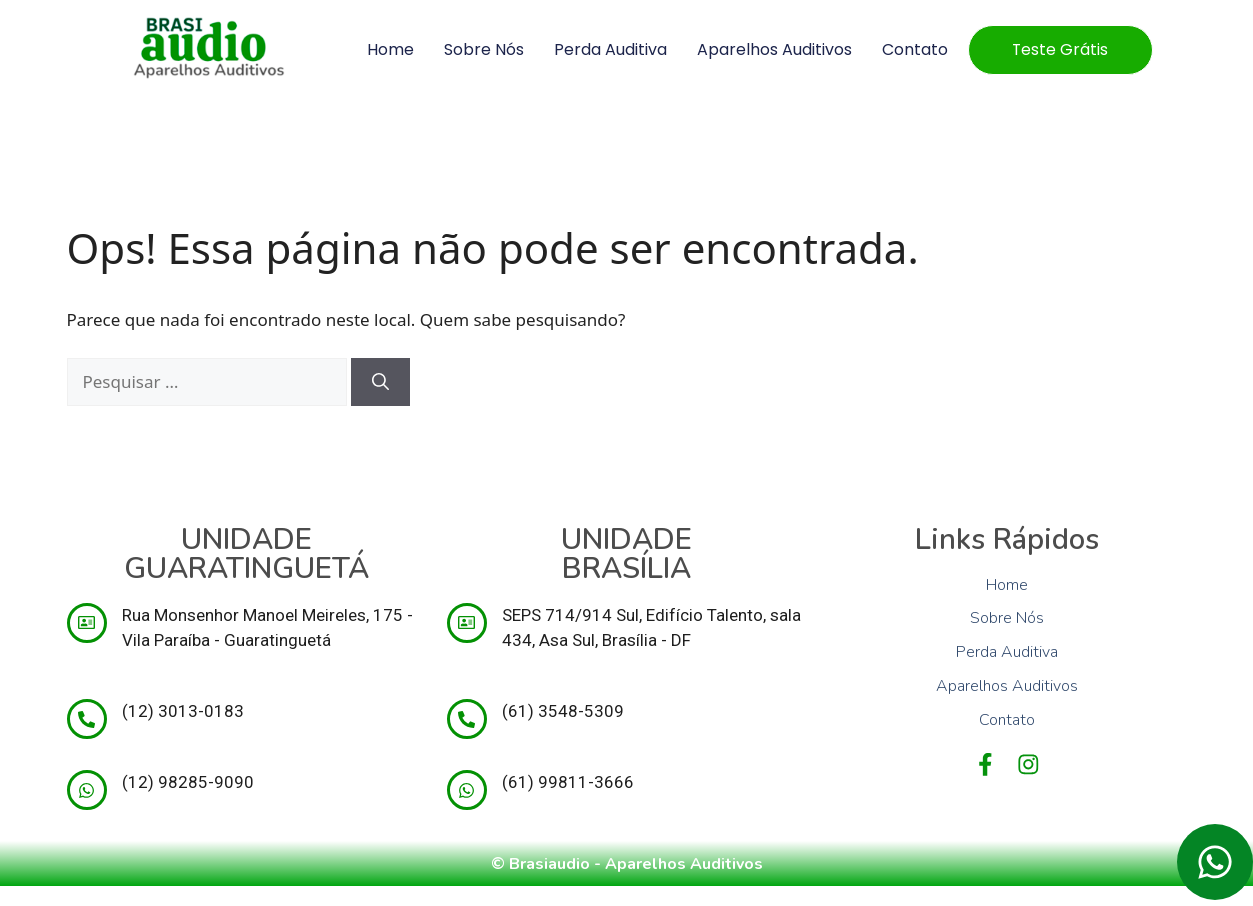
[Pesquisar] (380, 382)
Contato (911, 49)
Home (386, 49)
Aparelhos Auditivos (770, 49)
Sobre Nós (480, 49)
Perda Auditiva (606, 49)
